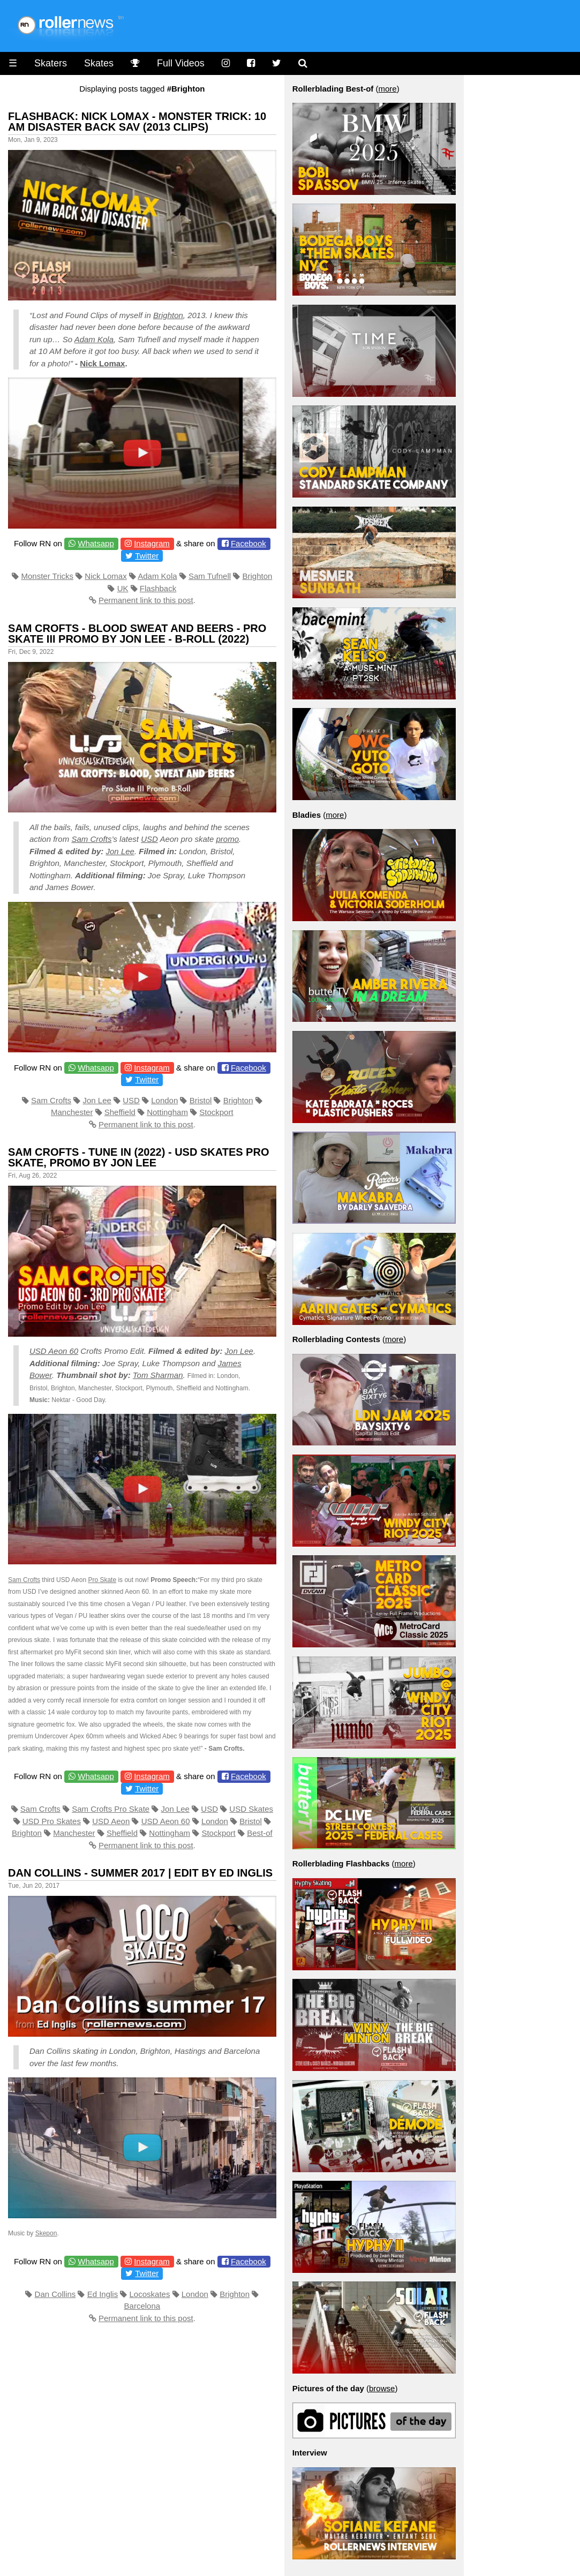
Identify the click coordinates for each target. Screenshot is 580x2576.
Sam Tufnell (210, 576)
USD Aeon (111, 1821)
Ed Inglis (102, 2294)
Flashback (158, 588)
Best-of (260, 1832)
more (388, 88)
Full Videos (181, 63)
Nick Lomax (102, 363)
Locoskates (150, 2294)
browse (382, 2388)
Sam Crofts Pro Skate (110, 1808)
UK (123, 588)
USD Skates (251, 1808)
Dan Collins (55, 2294)
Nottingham (167, 1112)
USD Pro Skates (51, 1821)
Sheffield (119, 1112)
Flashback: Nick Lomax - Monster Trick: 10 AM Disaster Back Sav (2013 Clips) (137, 121)
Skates (99, 63)
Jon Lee (120, 851)
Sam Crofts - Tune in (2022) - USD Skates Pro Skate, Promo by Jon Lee (138, 1157)
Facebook (248, 543)
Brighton (168, 315)
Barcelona (142, 2305)
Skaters (50, 63)
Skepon (46, 2233)
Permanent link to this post (146, 600)
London (164, 1100)
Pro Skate (102, 1580)
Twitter (147, 555)
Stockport (216, 1112)
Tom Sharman (158, 1375)
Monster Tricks (47, 576)
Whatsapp (96, 543)
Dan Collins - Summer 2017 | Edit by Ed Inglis (140, 1873)
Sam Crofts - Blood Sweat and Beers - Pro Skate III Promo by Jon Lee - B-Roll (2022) (137, 633)
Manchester (72, 1112)
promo (227, 838)
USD (149, 838)
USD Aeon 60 (53, 1350)
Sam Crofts (91, 838)
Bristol (201, 1100)
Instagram (152, 543)
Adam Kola (94, 339)
